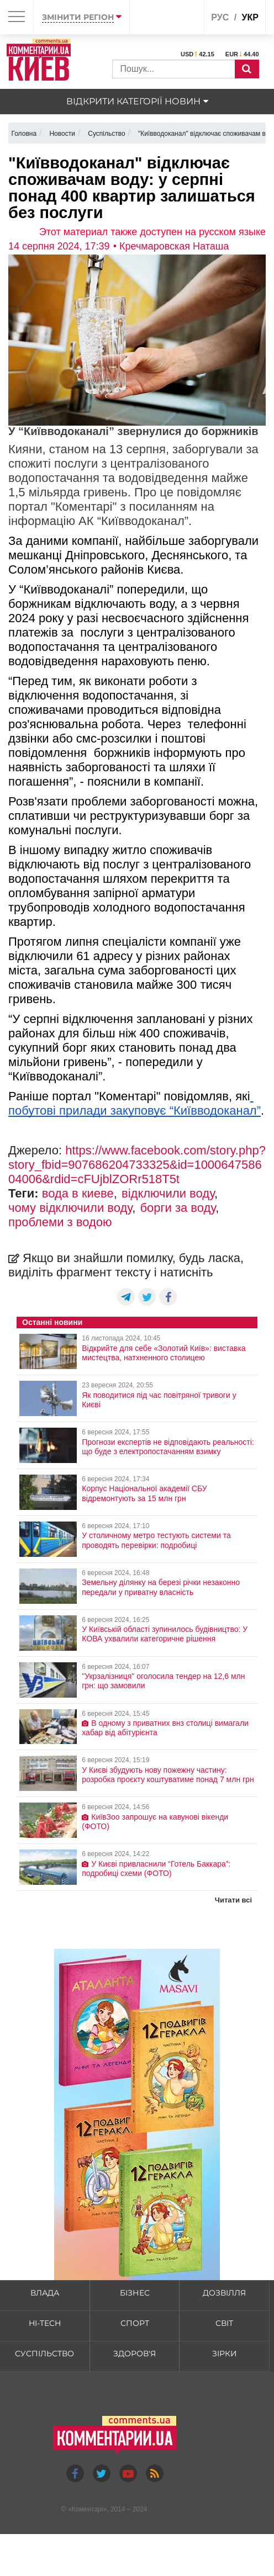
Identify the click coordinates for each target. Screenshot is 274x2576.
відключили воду (168, 1193)
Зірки (224, 2353)
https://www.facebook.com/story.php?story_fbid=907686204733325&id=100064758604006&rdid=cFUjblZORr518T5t (137, 1164)
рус (220, 17)
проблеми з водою (60, 1222)
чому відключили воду (70, 1208)
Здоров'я (134, 2353)
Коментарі (87, 2509)
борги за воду (177, 1208)
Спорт (134, 2323)
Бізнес (135, 2293)
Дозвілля (224, 2293)
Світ (224, 2323)
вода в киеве (78, 1193)
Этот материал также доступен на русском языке (152, 231)
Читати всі (233, 1900)
